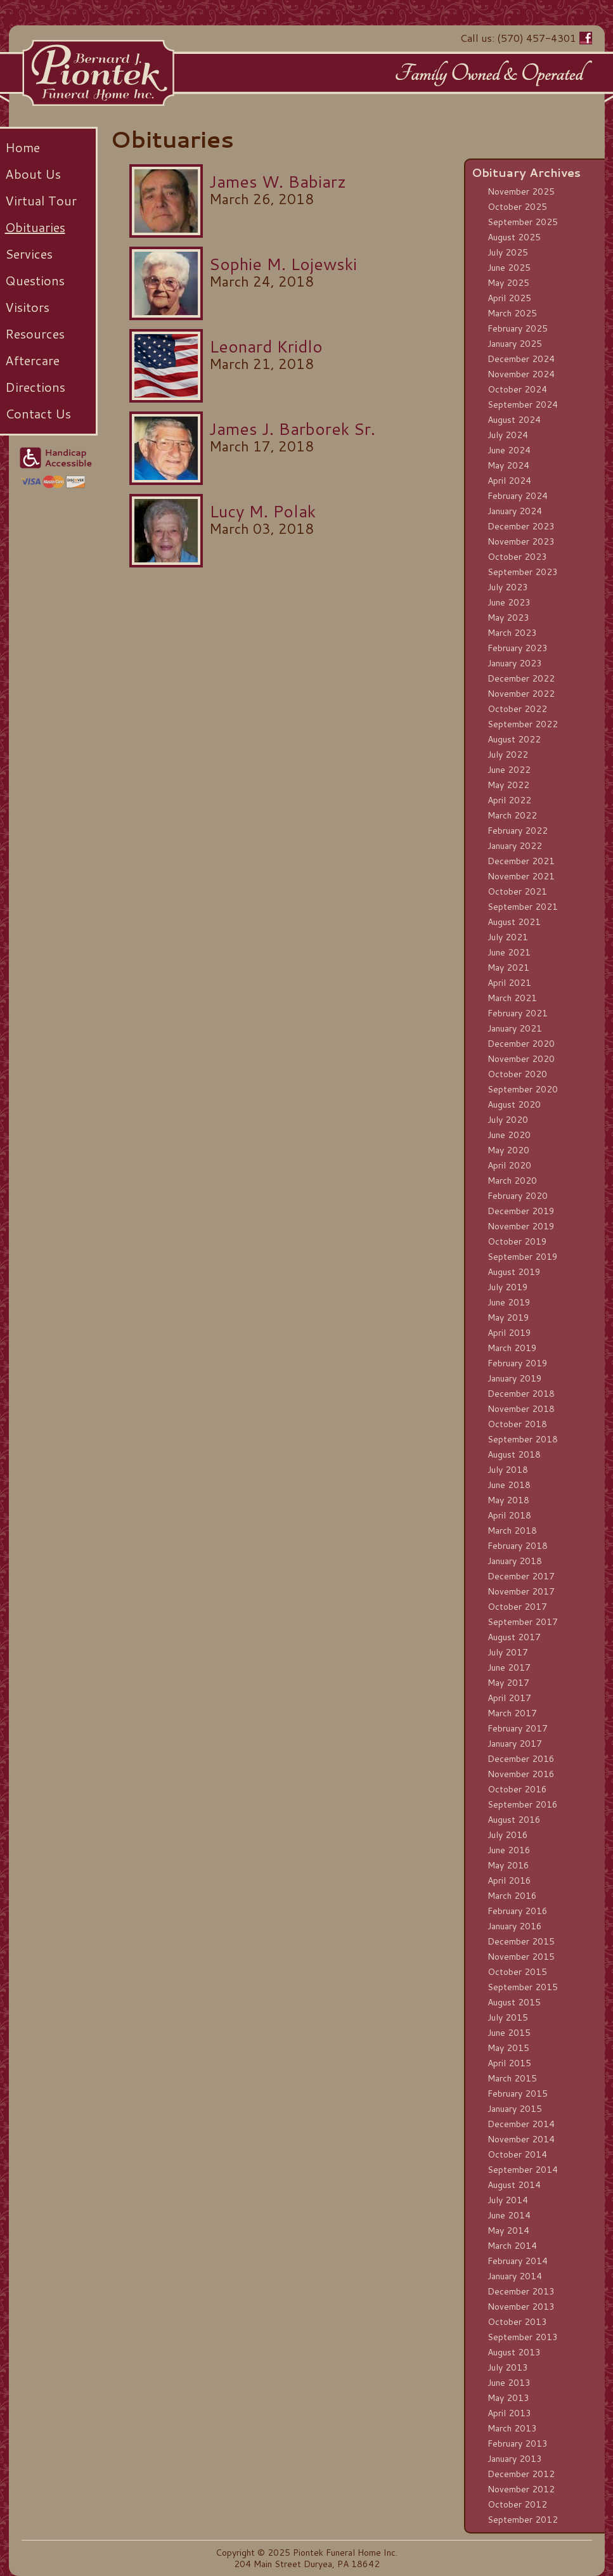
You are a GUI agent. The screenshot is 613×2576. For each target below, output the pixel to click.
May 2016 (508, 1865)
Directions (35, 387)
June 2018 (509, 1485)
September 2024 (522, 404)
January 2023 (514, 663)
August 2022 (514, 739)
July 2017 (507, 1652)
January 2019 (514, 1378)
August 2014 (514, 2184)
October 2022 (517, 708)
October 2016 (517, 1789)
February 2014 (517, 2261)
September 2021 (522, 906)
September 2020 (522, 1089)
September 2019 (522, 1256)
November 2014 (521, 2139)
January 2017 (514, 1743)
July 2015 (507, 2017)
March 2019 (512, 1348)
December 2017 (521, 1576)
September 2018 (522, 1439)
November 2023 (521, 541)
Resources (35, 333)
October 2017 (517, 1606)
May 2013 (508, 2398)
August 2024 (514, 419)
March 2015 (512, 2078)
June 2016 (509, 1850)
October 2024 (517, 389)
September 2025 (522, 222)
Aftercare (32, 360)
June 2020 (509, 1135)
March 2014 (512, 2245)
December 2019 (521, 1211)
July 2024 (507, 435)
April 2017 (509, 1698)
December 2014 (521, 2124)
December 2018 (521, 1393)
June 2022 (509, 769)
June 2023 (509, 602)
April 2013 (509, 2413)
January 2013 (514, 2458)
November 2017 (521, 1591)
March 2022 (512, 815)
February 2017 (517, 1728)
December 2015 (521, 1941)
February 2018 (517, 1545)
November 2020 (521, 1058)
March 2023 (512, 632)
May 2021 (508, 967)
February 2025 (517, 328)
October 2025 (517, 206)
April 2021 (509, 982)
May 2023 (508, 617)
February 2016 (517, 1911)
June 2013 (509, 2382)
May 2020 (508, 1150)
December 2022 (521, 678)
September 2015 (522, 1987)
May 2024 (508, 465)
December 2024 (521, 359)
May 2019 (508, 1317)
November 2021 (521, 876)
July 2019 (507, 1287)
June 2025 (509, 267)
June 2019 (509, 1302)
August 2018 (514, 1454)
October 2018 (517, 1424)
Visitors (27, 307)
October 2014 (517, 2154)
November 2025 (521, 191)
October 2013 (517, 2321)
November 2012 (521, 2489)
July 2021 (507, 937)
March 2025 (512, 313)
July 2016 (507, 1834)
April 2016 (509, 1880)
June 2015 (509, 2032)
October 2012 (517, 2504)
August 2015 (514, 2002)
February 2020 (517, 1195)
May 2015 (508, 2048)
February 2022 (517, 830)
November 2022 (521, 693)
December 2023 (521, 526)
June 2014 (509, 2215)
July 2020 (507, 1119)
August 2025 (514, 237)
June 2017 (509, 1667)
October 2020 (517, 1074)
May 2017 (508, 1682)
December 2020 (521, 1043)
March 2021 (512, 998)
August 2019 (514, 1271)
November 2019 (521, 1226)
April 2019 (509, 1332)
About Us (33, 174)
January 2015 (514, 2108)
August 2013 (514, 2352)
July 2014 (507, 2200)
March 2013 (512, 2428)
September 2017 (522, 1621)
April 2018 (509, 1515)
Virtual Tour (41, 200)
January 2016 (514, 1926)
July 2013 (507, 2367)
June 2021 (509, 952)
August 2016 (514, 1819)
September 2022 (522, 724)
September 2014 (522, 2169)
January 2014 (514, 2276)
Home (22, 147)
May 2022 (508, 785)
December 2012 (521, 2474)
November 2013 (521, 2306)
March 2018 (512, 1530)
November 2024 (521, 374)
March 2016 (512, 1895)
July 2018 (507, 1469)
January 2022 (514, 845)
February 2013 (517, 2443)
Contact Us (38, 413)
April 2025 (509, 298)
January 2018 (514, 1561)
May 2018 (508, 1500)
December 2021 (521, 861)
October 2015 (517, 1971)
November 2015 (521, 1956)
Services (29, 253)
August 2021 (514, 922)
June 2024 (509, 450)
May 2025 (508, 282)
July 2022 (507, 754)
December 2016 (521, 1758)
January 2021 (514, 1028)
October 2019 (517, 1241)
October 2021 (517, 891)
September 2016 (522, 1804)
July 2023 (507, 587)
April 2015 (509, 2063)
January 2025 (514, 343)
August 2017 (514, 1637)
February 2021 (517, 1013)
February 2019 (517, 1363)
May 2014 (508, 2230)
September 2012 (522, 2519)
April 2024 (509, 480)
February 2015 (517, 2093)
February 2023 (517, 648)
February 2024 (517, 495)
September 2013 (522, 2337)
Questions (35, 280)
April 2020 (509, 1165)
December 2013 (521, 2291)
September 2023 (522, 572)
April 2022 (509, 800)
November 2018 (521, 1408)
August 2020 (514, 1104)
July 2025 (507, 252)
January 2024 (514, 511)
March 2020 (512, 1180)
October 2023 (517, 556)
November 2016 (521, 1774)
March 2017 (512, 1713)
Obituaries (35, 227)
